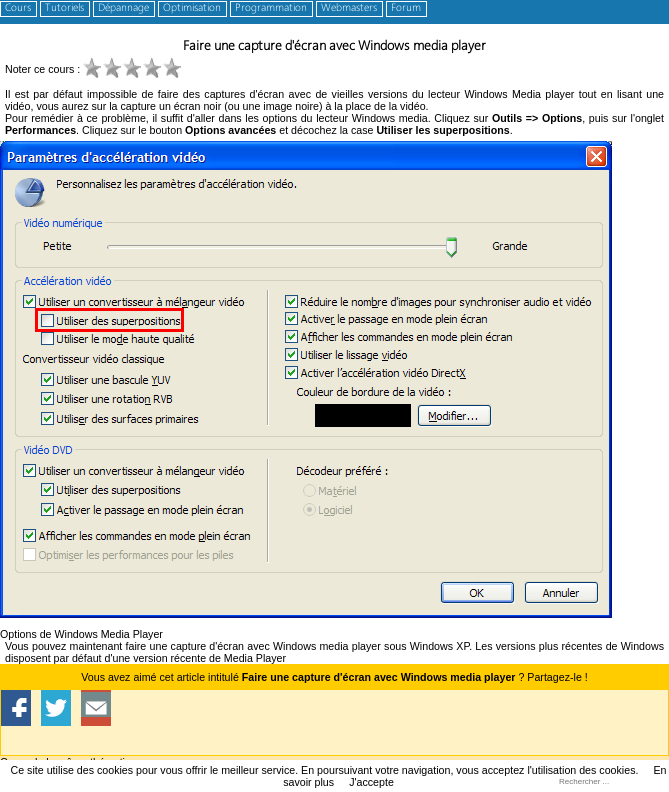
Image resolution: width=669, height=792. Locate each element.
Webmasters (349, 8)
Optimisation (192, 8)
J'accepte (371, 782)
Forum (406, 8)
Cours (18, 8)
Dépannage (123, 8)
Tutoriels (64, 8)
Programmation (271, 8)
